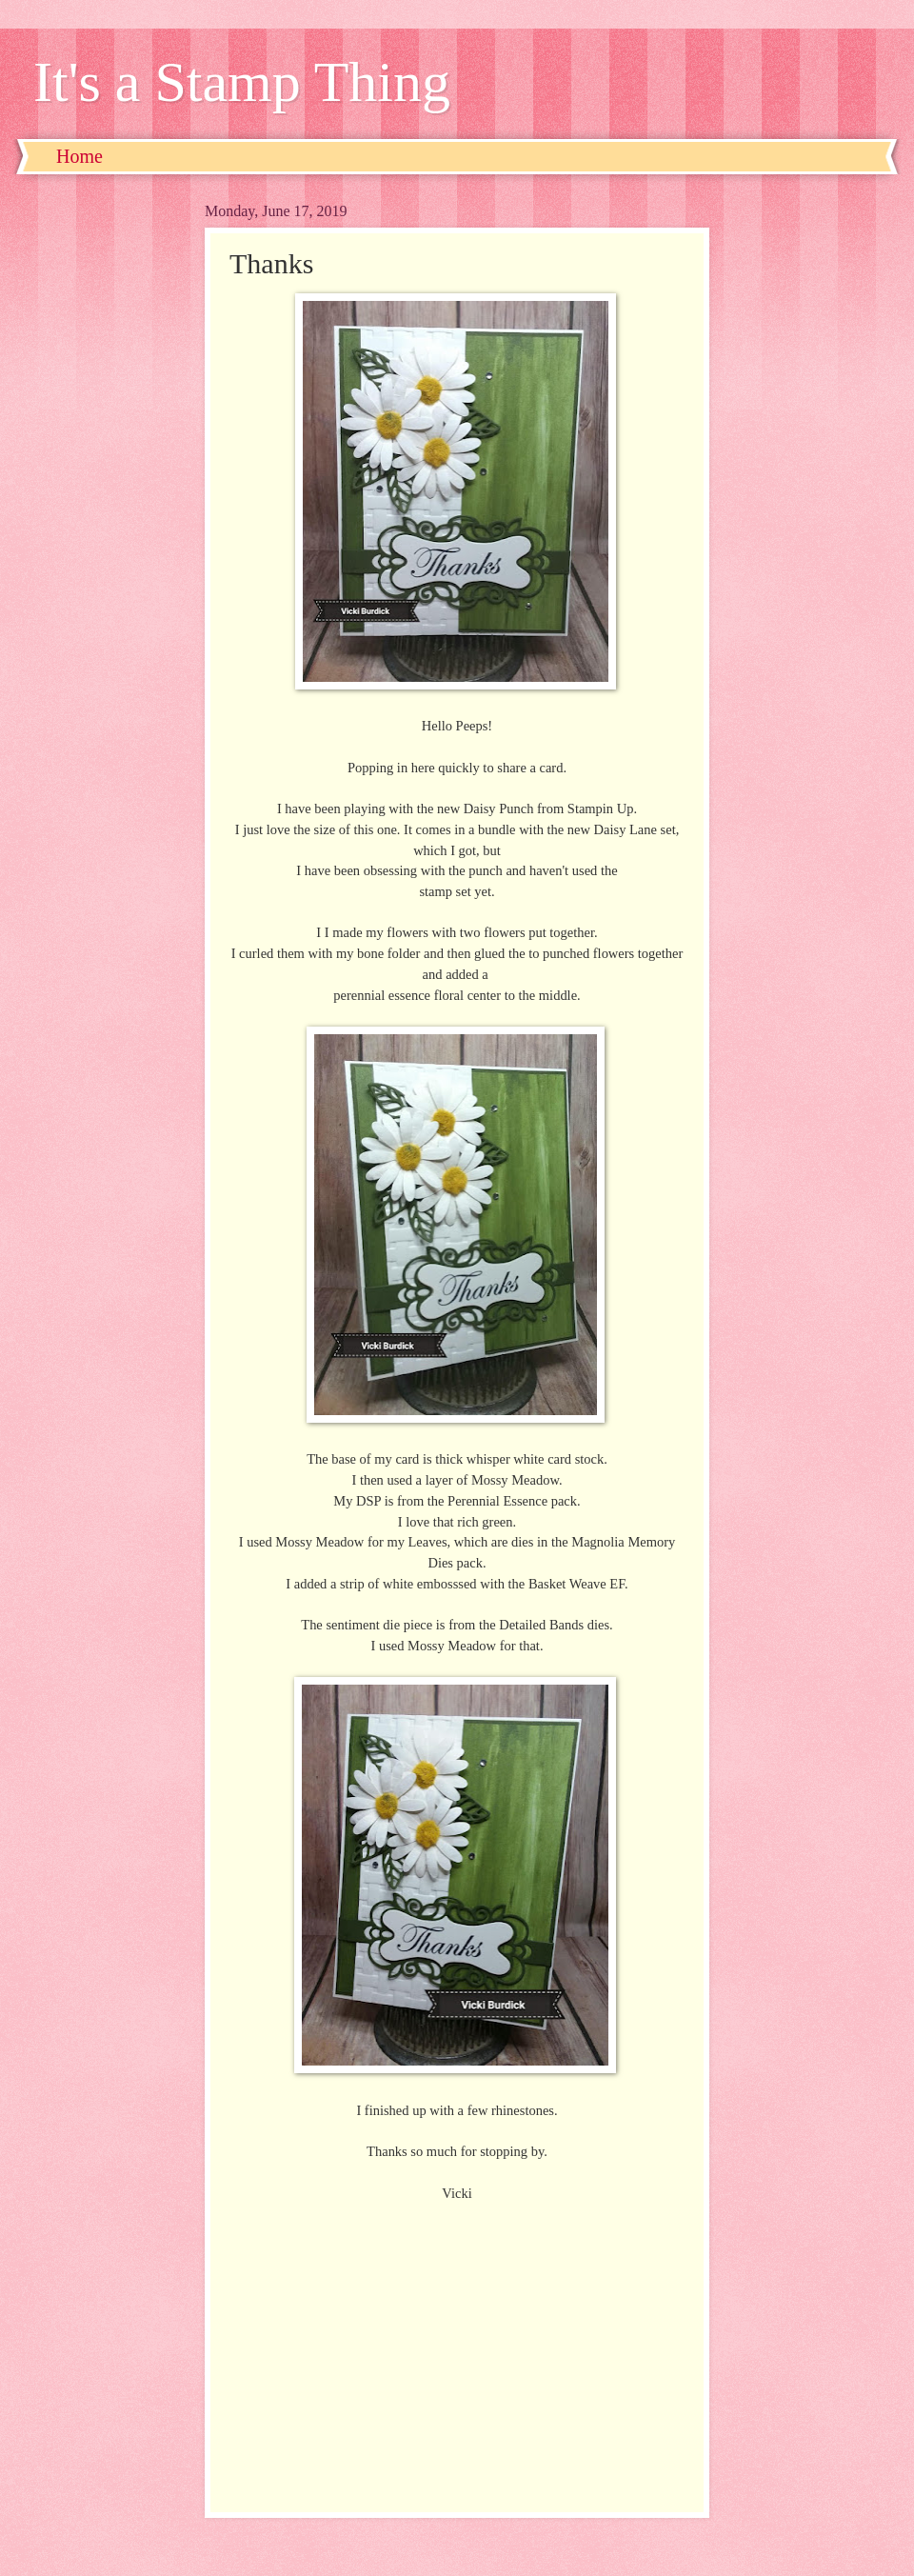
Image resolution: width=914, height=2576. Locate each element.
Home (79, 156)
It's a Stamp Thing (241, 81)
